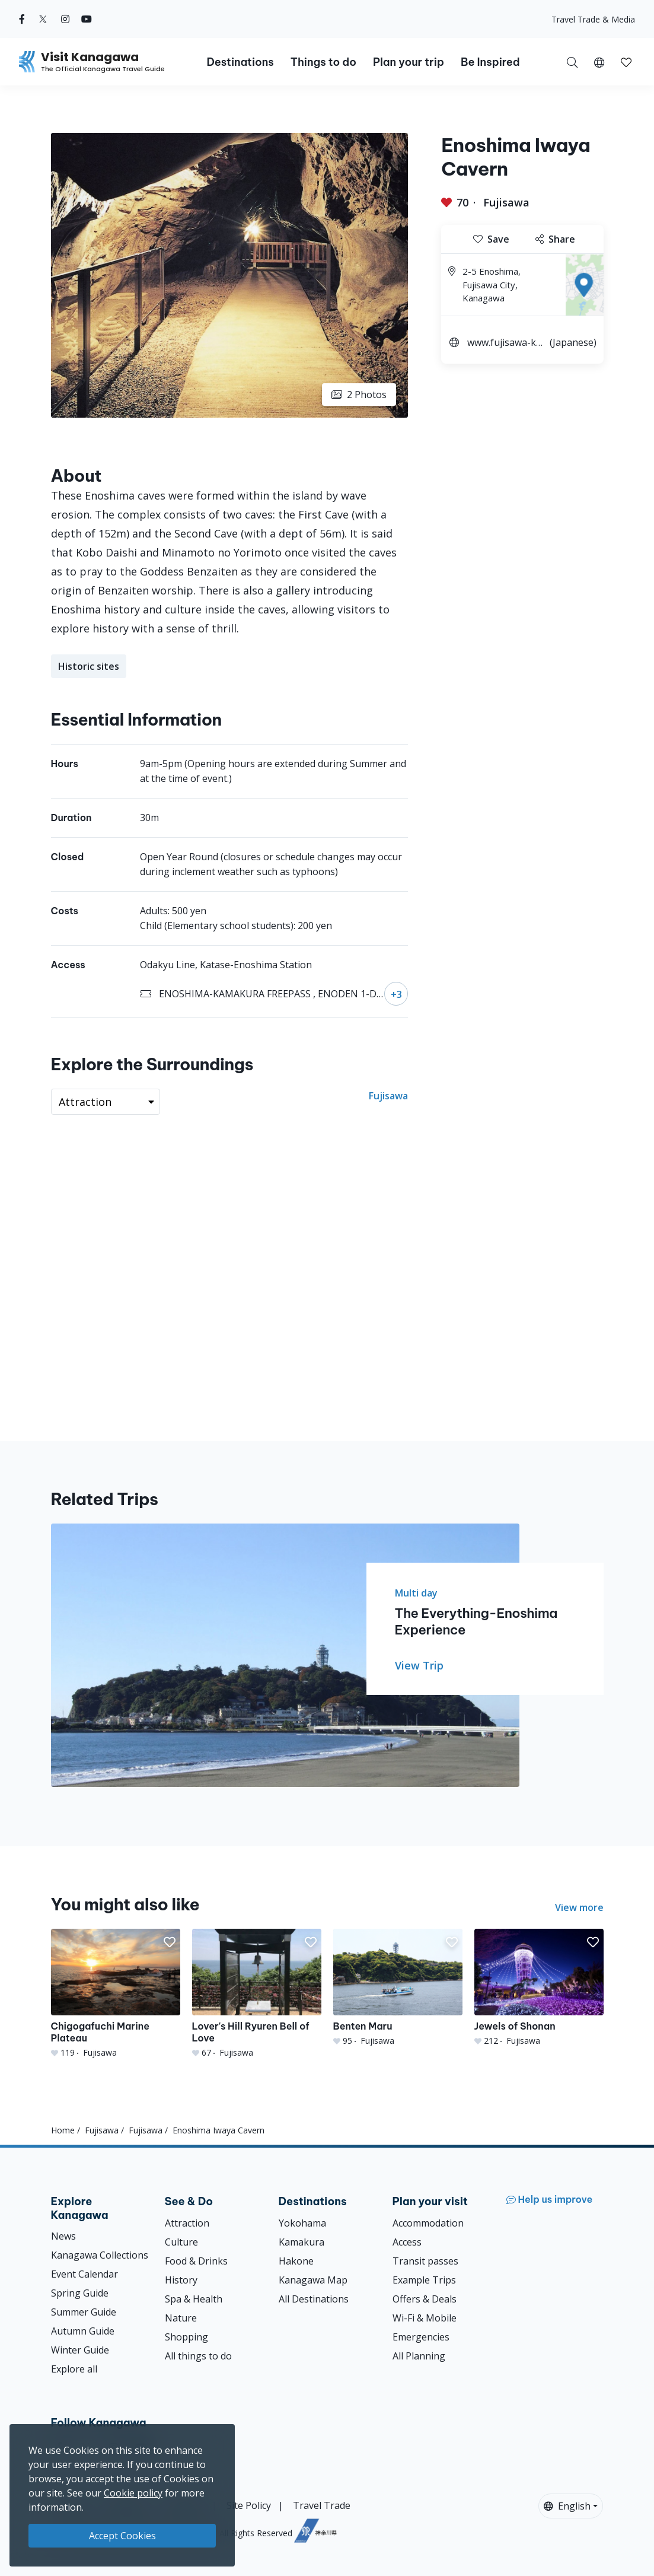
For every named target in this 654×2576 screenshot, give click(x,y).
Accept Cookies (122, 2535)
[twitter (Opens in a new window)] (43, 19)
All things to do (198, 2355)
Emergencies (421, 2336)
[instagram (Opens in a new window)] (65, 19)
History (181, 2279)
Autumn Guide (82, 2331)
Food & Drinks (196, 2260)
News (63, 2236)
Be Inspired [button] (490, 62)
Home (63, 2130)
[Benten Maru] (397, 1987)
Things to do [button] (323, 62)
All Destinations (314, 2298)
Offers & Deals (425, 2298)
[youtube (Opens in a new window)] (86, 19)
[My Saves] (626, 61)
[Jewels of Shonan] (539, 1987)
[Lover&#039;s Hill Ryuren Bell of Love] (256, 1993)
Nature (181, 2317)
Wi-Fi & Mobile (425, 2317)
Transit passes (425, 2260)
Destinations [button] (239, 62)
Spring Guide (80, 2293)
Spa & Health (193, 2298)
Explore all (74, 2368)
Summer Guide (83, 2312)
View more (579, 1907)
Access (407, 2242)
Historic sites (88, 666)
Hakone (296, 2260)
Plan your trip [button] (408, 62)
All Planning (419, 2355)
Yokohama (302, 2223)
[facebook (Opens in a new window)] (22, 19)
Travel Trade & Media (593, 19)
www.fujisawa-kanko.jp (504, 344)
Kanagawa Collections (99, 2255)
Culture (181, 2242)
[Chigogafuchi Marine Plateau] (115, 1993)
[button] (599, 61)
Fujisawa (506, 202)
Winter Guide (80, 2349)
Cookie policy (133, 2492)
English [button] (567, 2506)
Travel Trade (321, 2505)
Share (555, 239)
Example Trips (424, 2279)
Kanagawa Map (313, 2279)
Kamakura (301, 2242)
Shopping (186, 2336)
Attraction (187, 2223)
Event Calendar (84, 2274)
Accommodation (428, 2223)
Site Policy (248, 2505)
